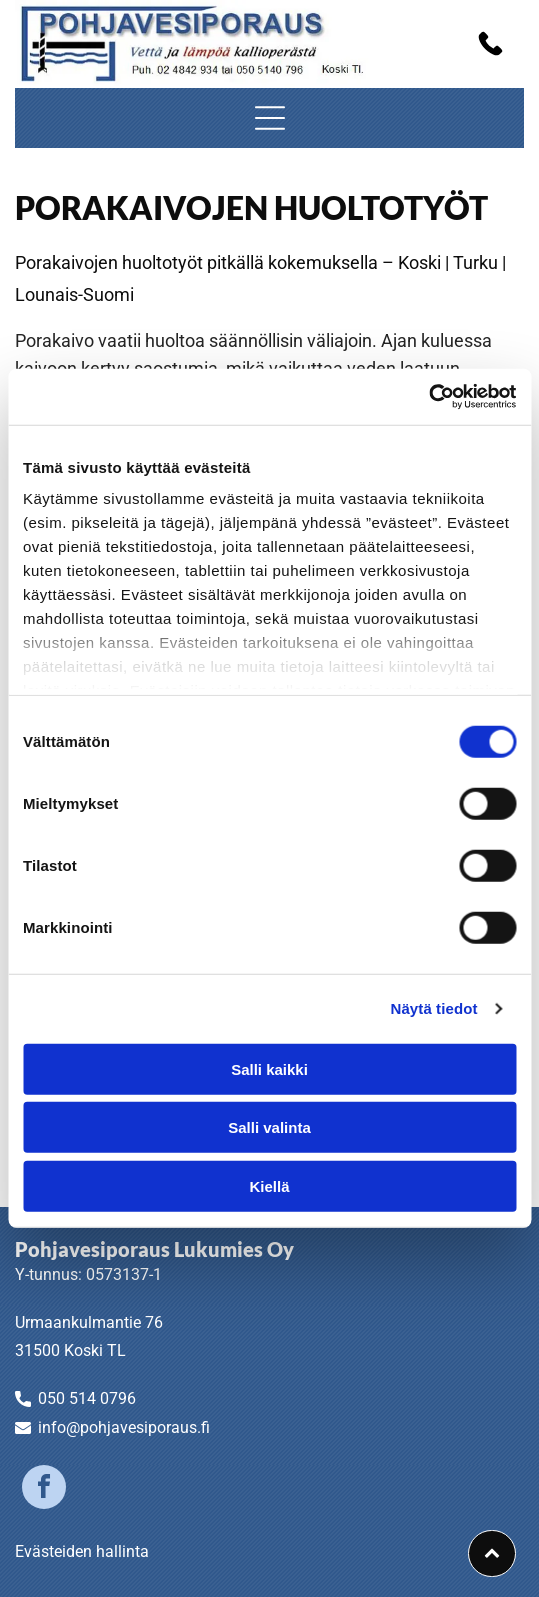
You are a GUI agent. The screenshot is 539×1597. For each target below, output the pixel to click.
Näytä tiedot (434, 1008)
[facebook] (44, 1489)
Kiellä (269, 1186)
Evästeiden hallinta (82, 1551)
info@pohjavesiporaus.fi (124, 1427)
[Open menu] (270, 118)
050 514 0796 (87, 1398)
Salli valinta (269, 1127)
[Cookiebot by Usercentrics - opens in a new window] (428, 397)
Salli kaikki (269, 1069)
